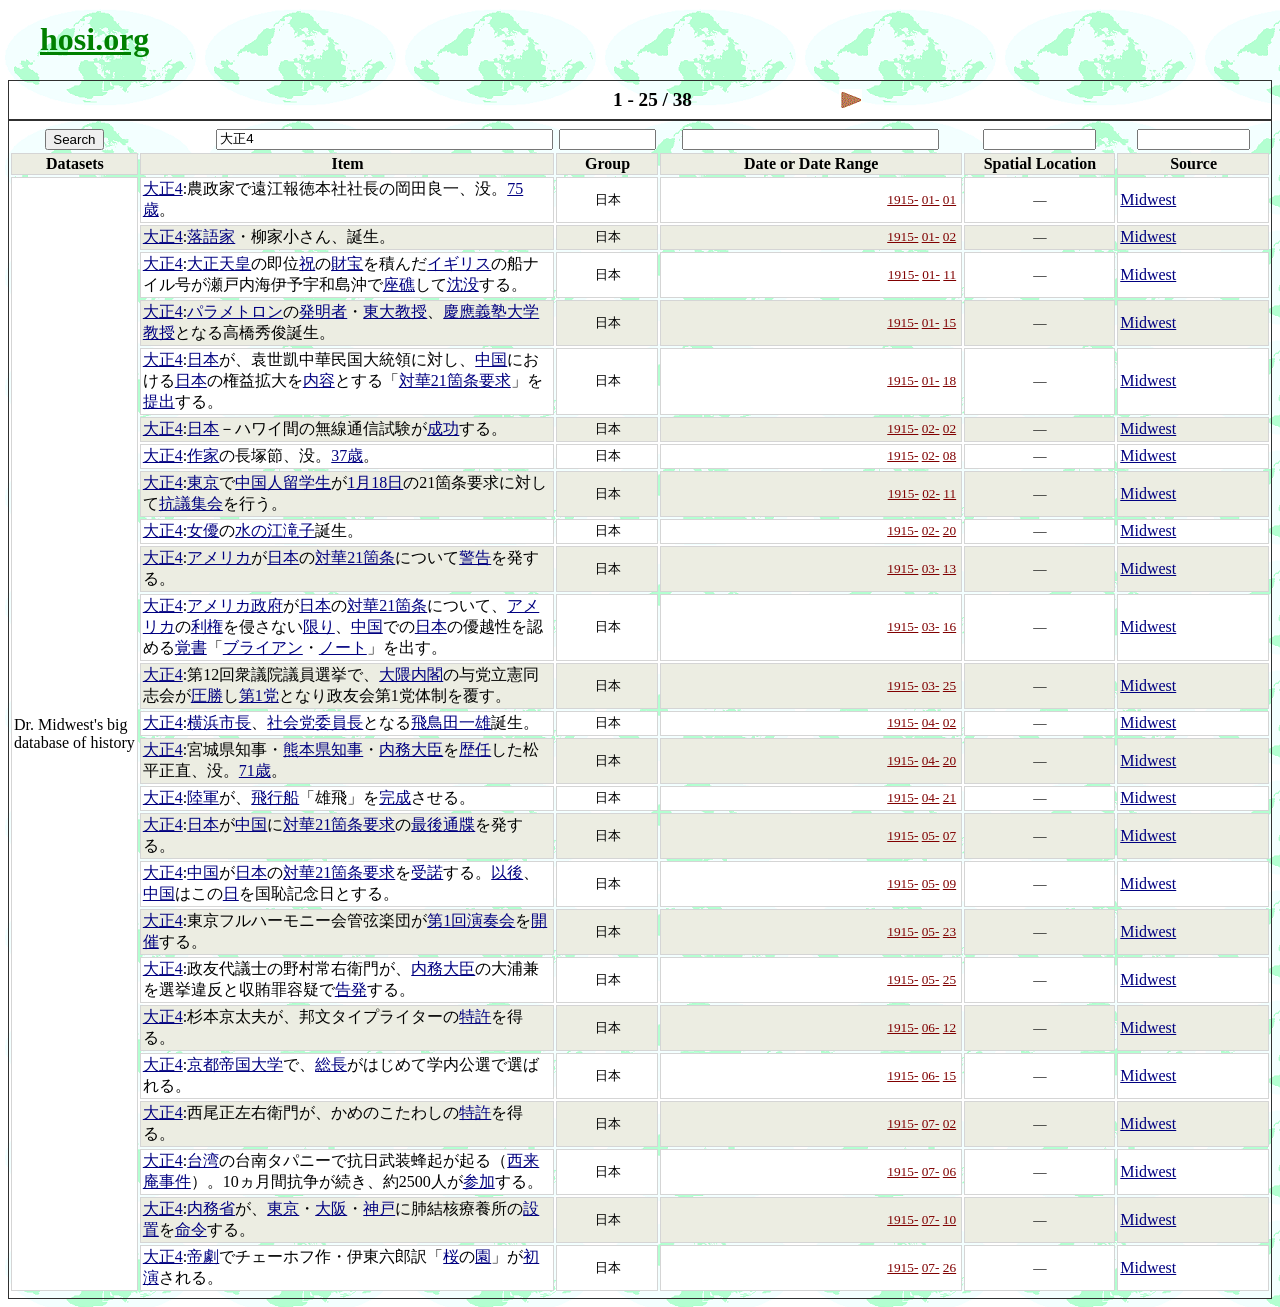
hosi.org (94, 39)
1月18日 (375, 482)
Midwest (1148, 199)
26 (949, 1267)
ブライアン (263, 647)
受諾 (427, 872)
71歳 (255, 770)
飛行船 (275, 797)
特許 (475, 1016)
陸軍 (203, 797)
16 (949, 626)
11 (949, 274)
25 (949, 685)
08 (949, 455)
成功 (443, 428)
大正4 (163, 188)
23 (949, 931)
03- (931, 568)
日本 (203, 359)
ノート (343, 647)
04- (931, 722)
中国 (491, 359)
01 (949, 199)
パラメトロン (235, 311)
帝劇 (203, 1256)
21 (949, 797)
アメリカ (219, 557)
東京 (203, 482)
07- (931, 1123)
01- (931, 199)
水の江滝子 (275, 530)
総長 (331, 1064)
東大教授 (395, 311)
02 (949, 236)
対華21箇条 (355, 557)
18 (949, 380)
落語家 (211, 236)
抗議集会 (191, 503)
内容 (319, 380)
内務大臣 (411, 749)
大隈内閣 (411, 674)
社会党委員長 (315, 722)
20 (949, 530)
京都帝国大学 (235, 1064)
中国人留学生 (283, 482)
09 (949, 883)
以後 (507, 872)
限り (319, 626)
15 (949, 322)
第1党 (259, 695)
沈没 (463, 284)
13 (949, 568)
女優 (203, 530)
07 (949, 835)
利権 (207, 626)
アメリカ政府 (235, 605)
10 (949, 1219)
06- (931, 1027)
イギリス (459, 263)
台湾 (203, 1160)
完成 (395, 797)
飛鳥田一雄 (451, 722)
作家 (203, 455)
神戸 (379, 1208)
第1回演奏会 (471, 920)
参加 (479, 1181)
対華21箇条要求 (455, 380)
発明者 (323, 311)
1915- (902, 199)
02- (931, 428)
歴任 (475, 749)
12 (949, 1027)
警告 (475, 557)
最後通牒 (443, 824)
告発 (351, 989)
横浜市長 (219, 722)
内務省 (211, 1208)
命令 (191, 1229)
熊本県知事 (323, 749)
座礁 (399, 284)
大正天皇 (219, 263)
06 (949, 1171)
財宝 (347, 263)
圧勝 (207, 695)
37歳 (347, 455)
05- (931, 835)
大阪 (331, 1208)
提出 (159, 401)
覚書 (191, 647)
